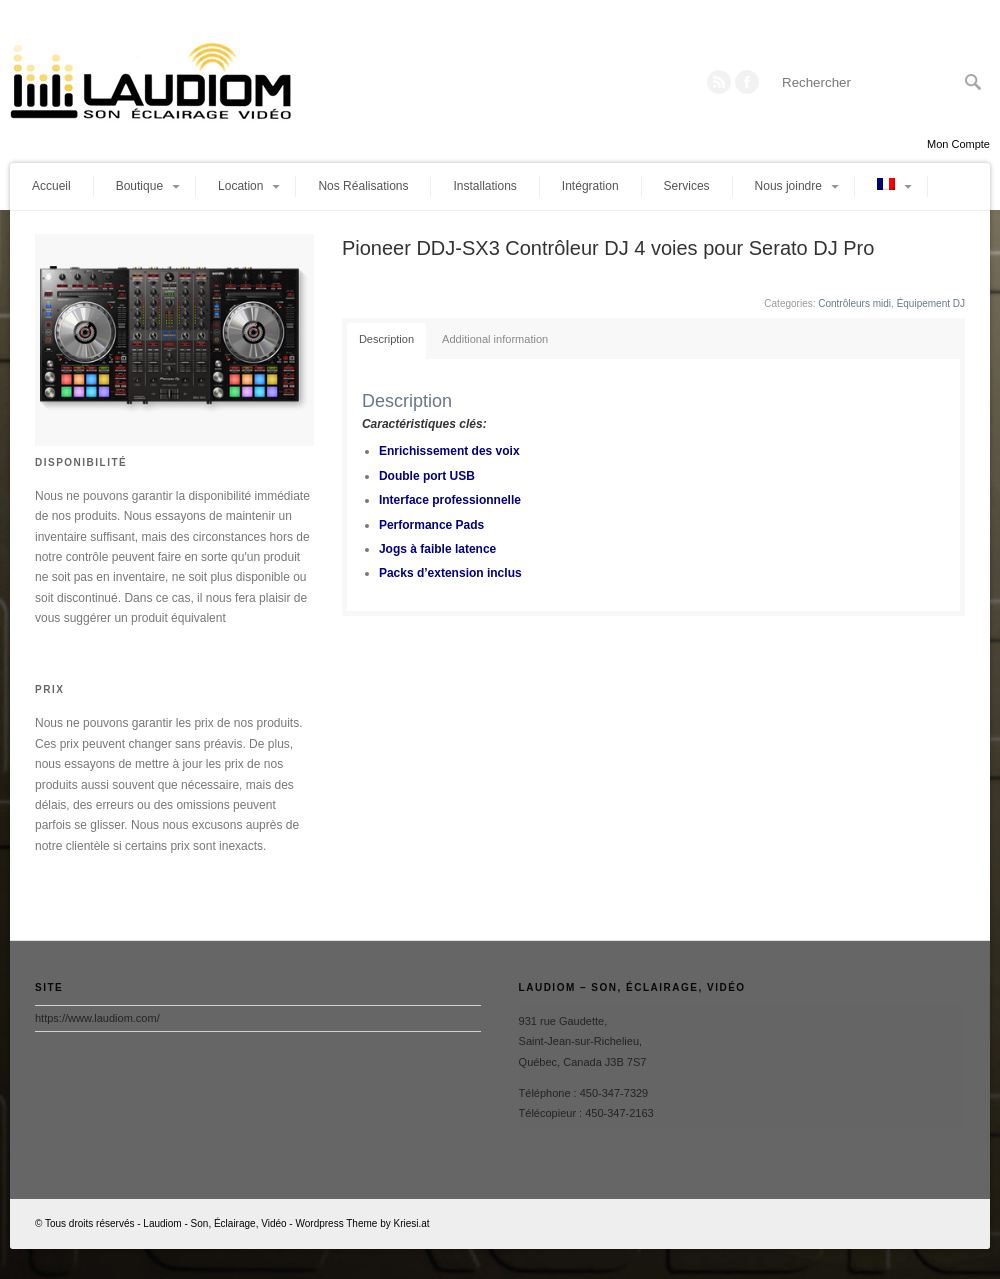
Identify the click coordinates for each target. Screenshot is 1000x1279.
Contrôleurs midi (854, 303)
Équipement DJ (931, 303)
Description (386, 339)
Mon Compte (958, 144)
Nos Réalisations (363, 186)
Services (687, 186)
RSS (719, 82)
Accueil (51, 186)
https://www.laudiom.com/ (97, 1018)
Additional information (495, 339)
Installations (484, 186)
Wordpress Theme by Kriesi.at (362, 1223)
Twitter (747, 82)
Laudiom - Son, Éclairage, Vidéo (214, 1223)
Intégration (590, 186)
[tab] (386, 340)
